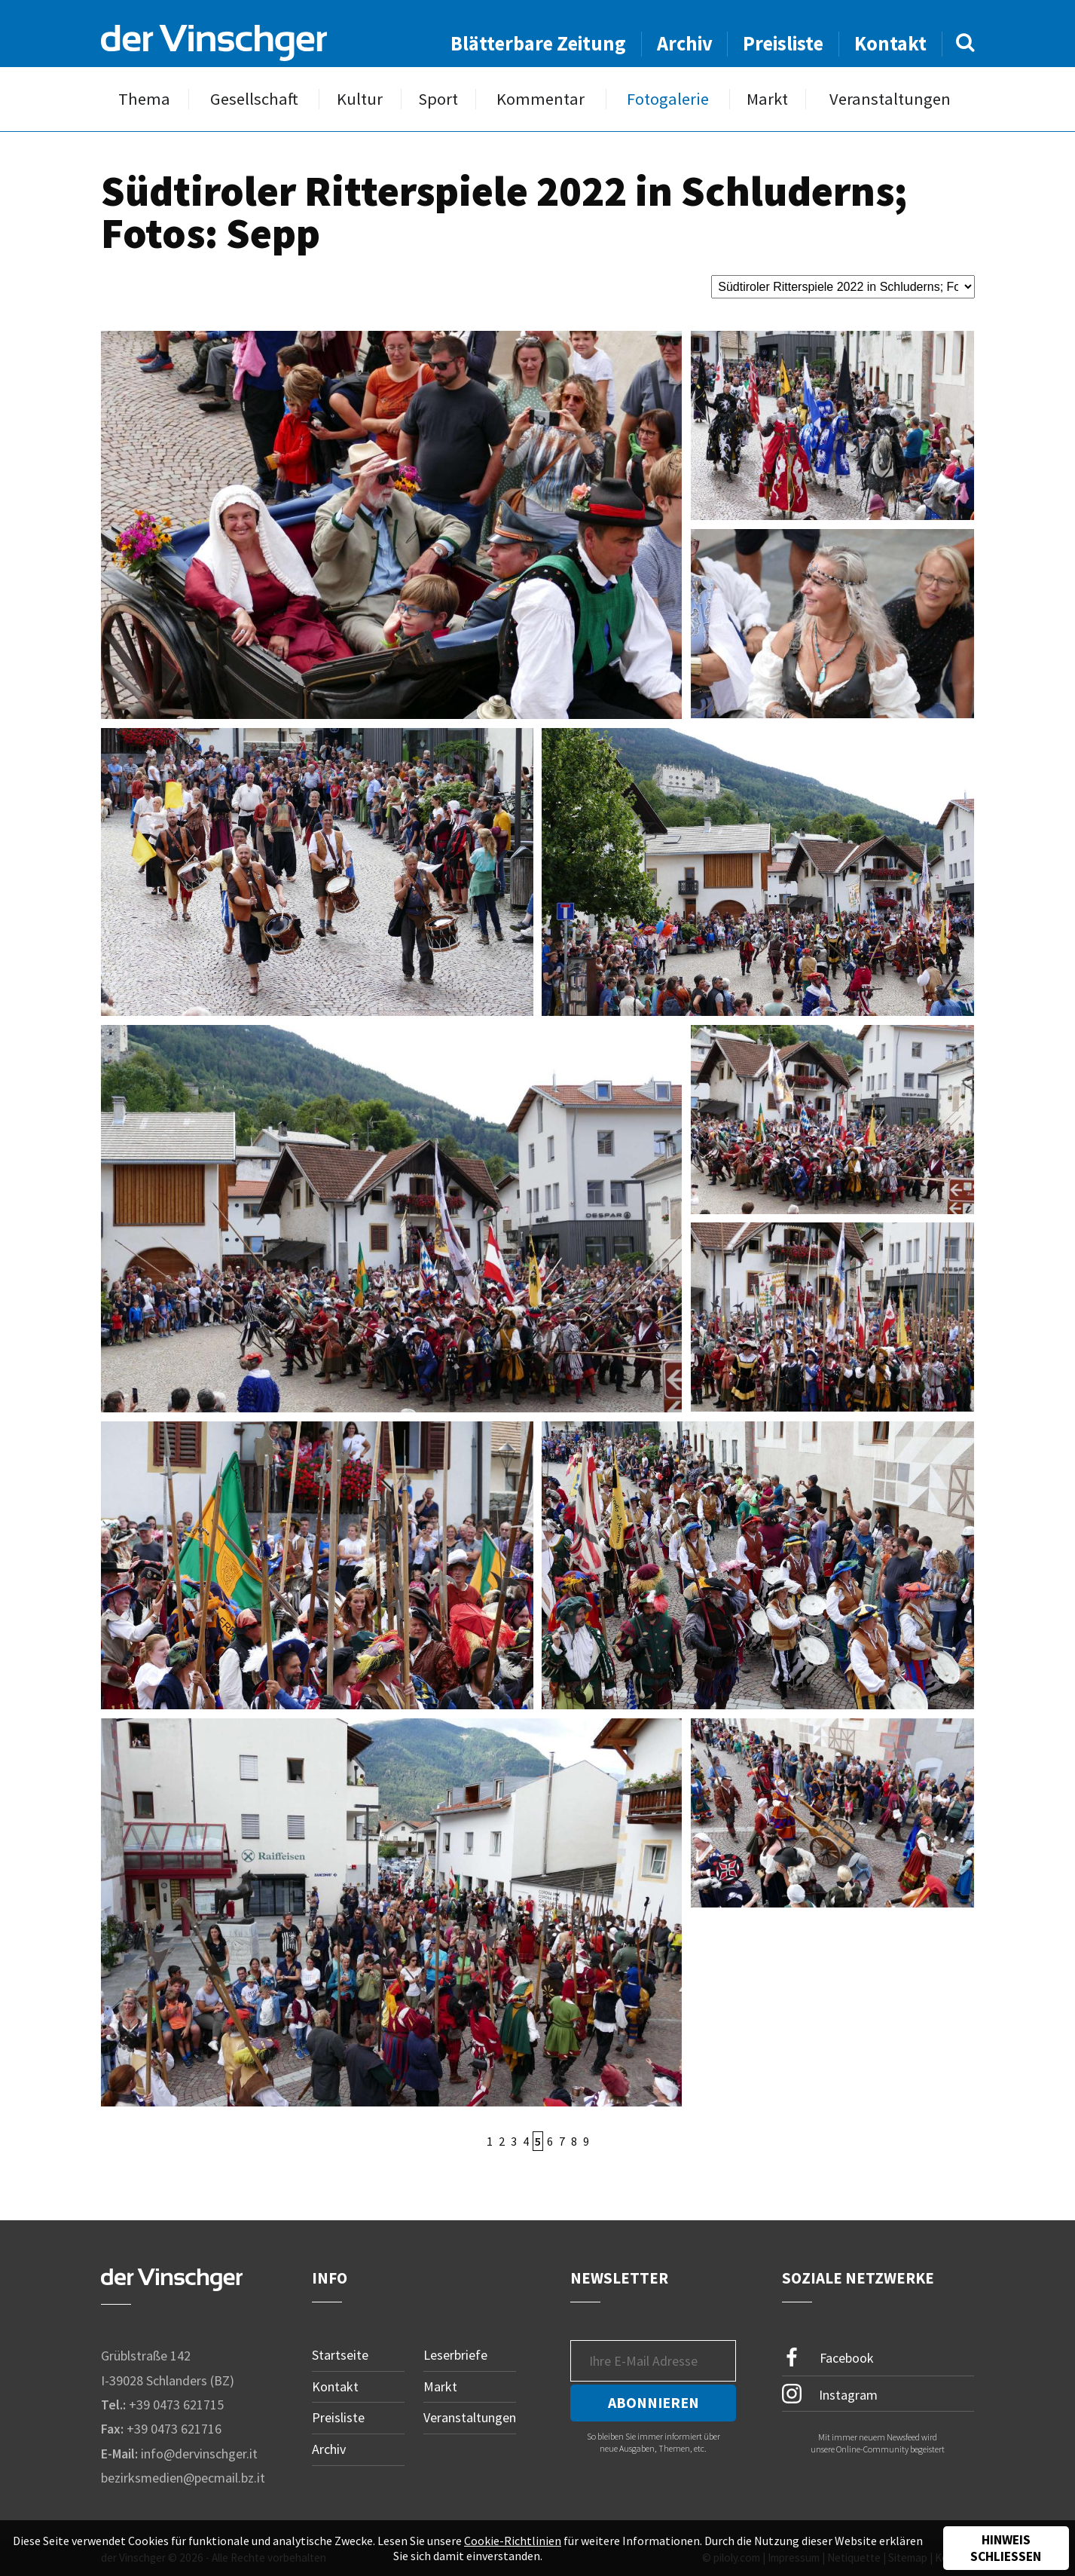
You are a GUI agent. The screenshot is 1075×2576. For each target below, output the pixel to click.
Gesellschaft (254, 99)
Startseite (340, 2354)
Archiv (685, 43)
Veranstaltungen (890, 99)
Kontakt (890, 43)
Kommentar (540, 99)
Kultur (360, 99)
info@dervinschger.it (199, 2453)
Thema (144, 99)
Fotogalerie (668, 99)
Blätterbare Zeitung (538, 43)
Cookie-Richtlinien (512, 2540)
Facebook (828, 2358)
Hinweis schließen (1005, 2548)
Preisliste (783, 43)
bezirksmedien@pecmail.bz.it (183, 2477)
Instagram (830, 2393)
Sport (438, 99)
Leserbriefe (455, 2354)
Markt (767, 99)
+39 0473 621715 (176, 2404)
